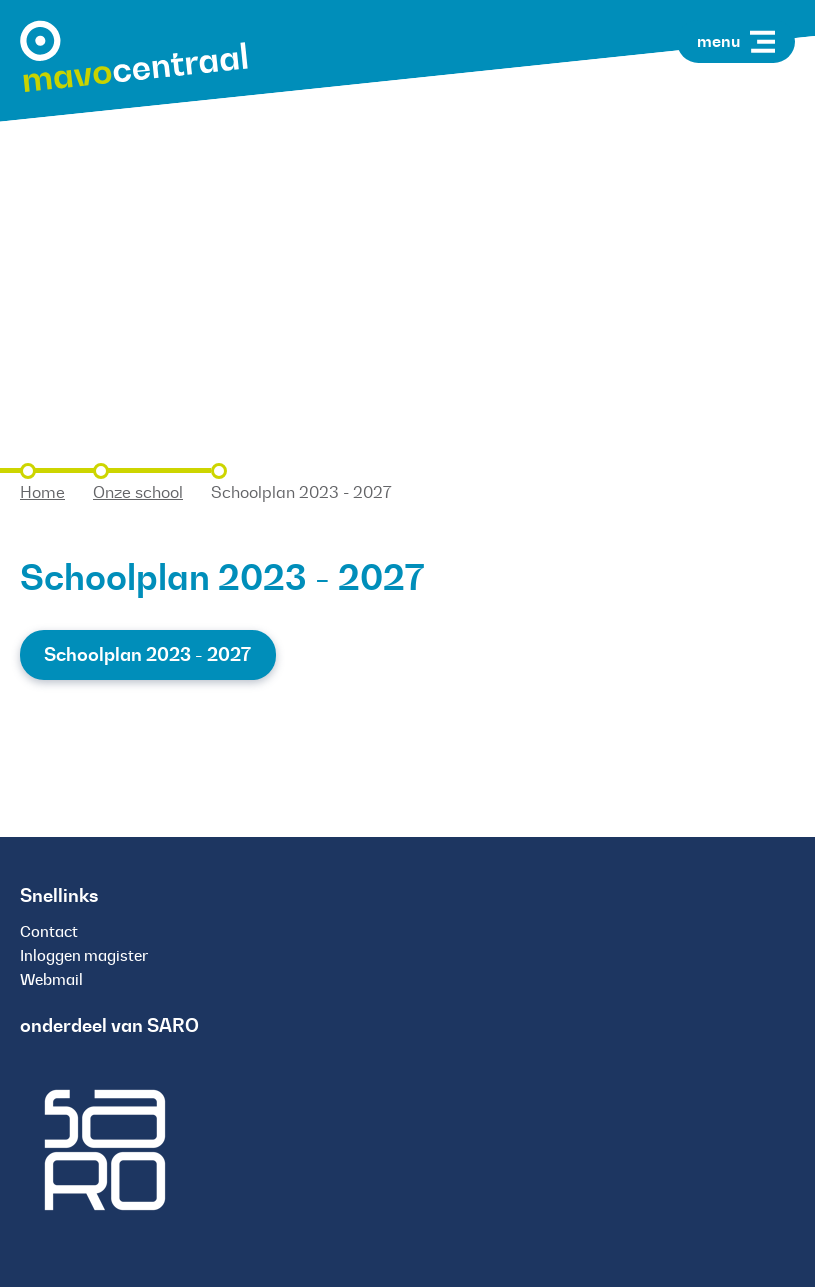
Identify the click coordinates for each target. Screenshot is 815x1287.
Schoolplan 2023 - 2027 (147, 654)
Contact (49, 931)
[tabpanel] (407, 220)
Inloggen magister (84, 955)
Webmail (51, 979)
